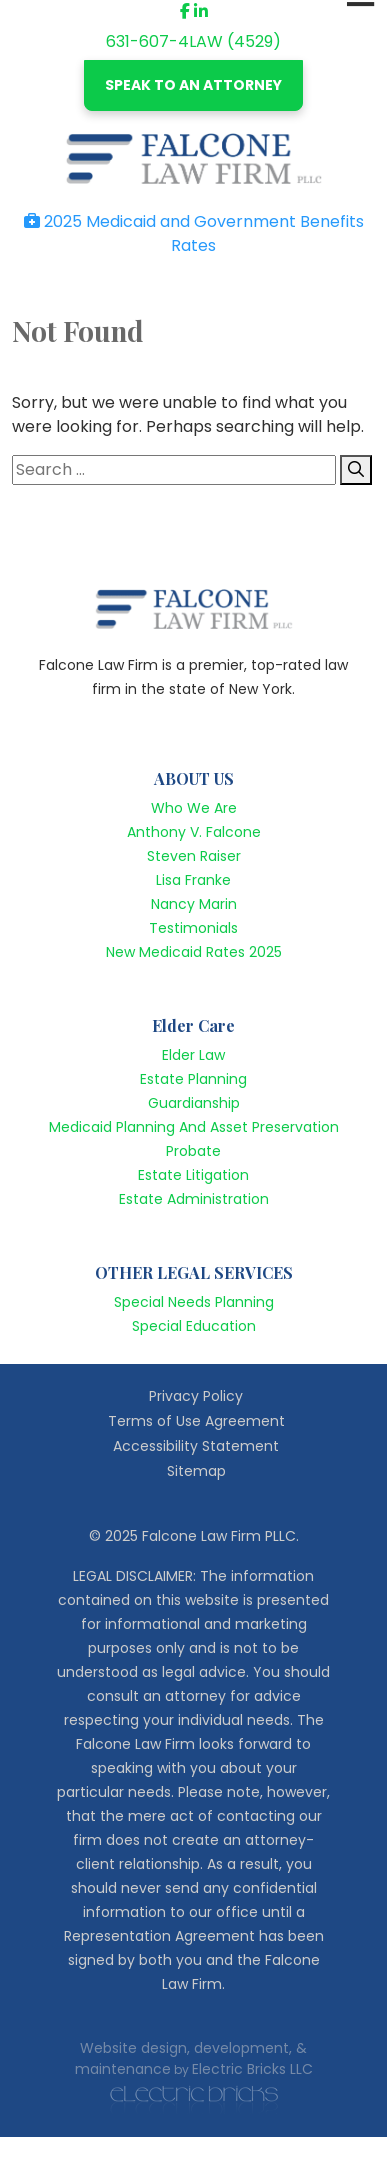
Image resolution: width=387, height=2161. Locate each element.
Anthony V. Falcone (194, 832)
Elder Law (193, 1055)
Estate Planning (193, 1079)
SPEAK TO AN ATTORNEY (193, 85)
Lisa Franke (193, 880)
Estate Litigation (193, 1175)
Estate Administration (194, 1199)
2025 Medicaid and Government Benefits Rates (194, 233)
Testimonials (193, 928)
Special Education (194, 1326)
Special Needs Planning (194, 1302)
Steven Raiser (194, 856)
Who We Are (194, 808)
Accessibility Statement (196, 1446)
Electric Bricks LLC (252, 2069)
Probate (193, 1151)
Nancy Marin (194, 904)
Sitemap (196, 1471)
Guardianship (194, 1103)
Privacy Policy (196, 1396)
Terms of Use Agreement (196, 1421)
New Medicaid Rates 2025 (194, 952)
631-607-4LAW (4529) (193, 41)
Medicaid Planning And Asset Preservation (194, 1127)
